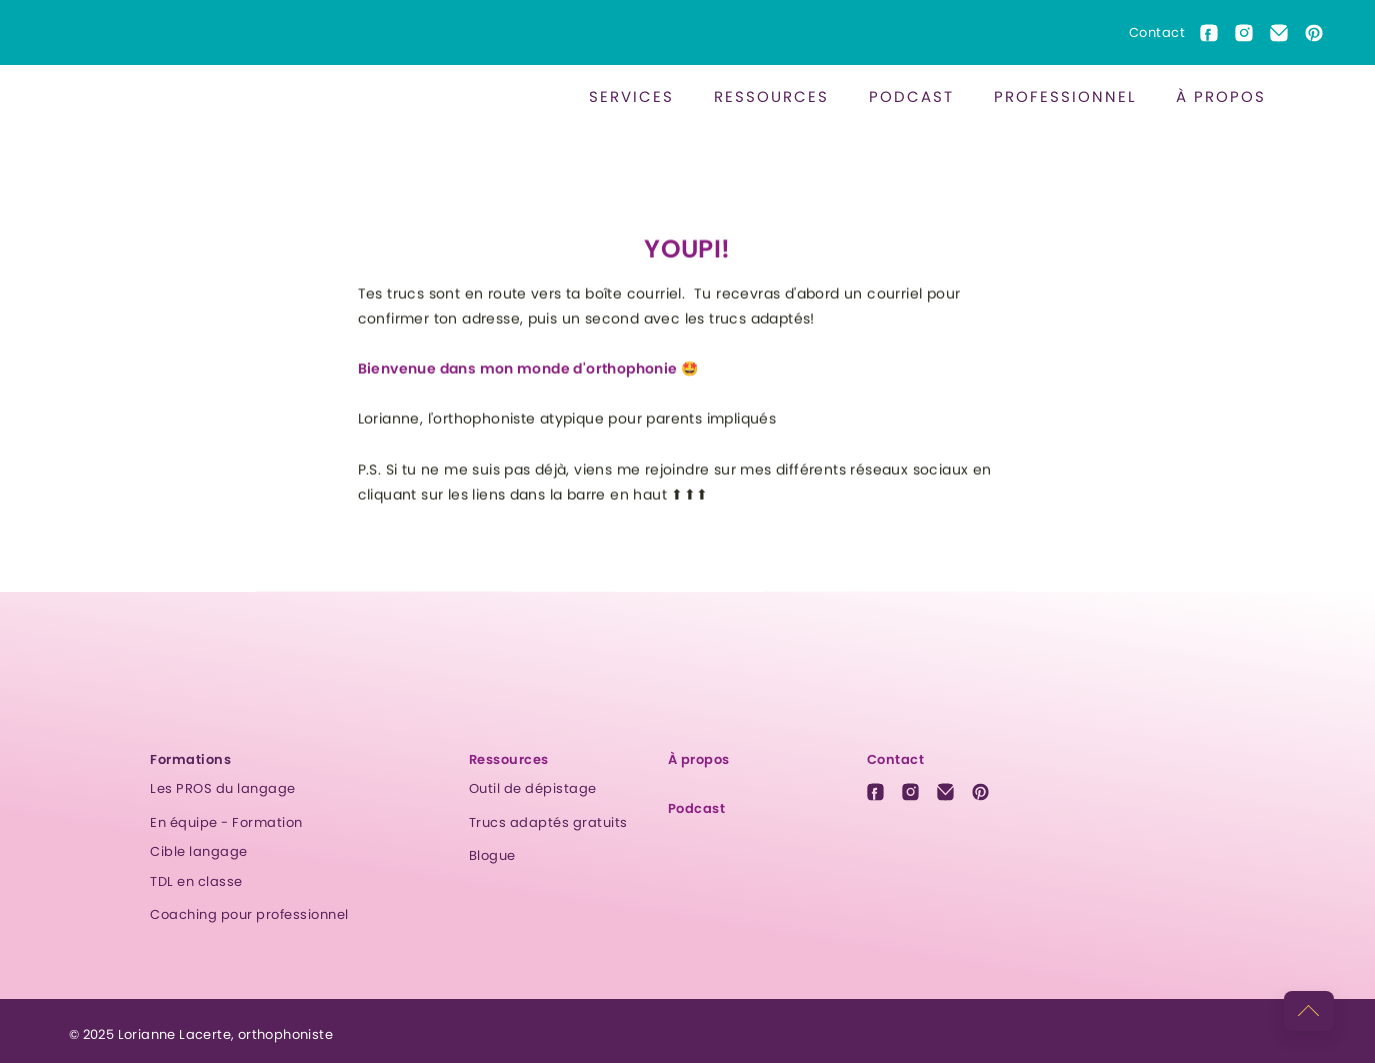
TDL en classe (196, 881)
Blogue (492, 855)
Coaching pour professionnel (249, 914)
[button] (631, 96)
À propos (1221, 96)
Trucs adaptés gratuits (548, 822)
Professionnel (1065, 96)
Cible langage (199, 851)
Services (631, 96)
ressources (771, 96)
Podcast (911, 96)
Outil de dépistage (533, 788)
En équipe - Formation (226, 822)
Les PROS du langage (223, 788)
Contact (1157, 32)
